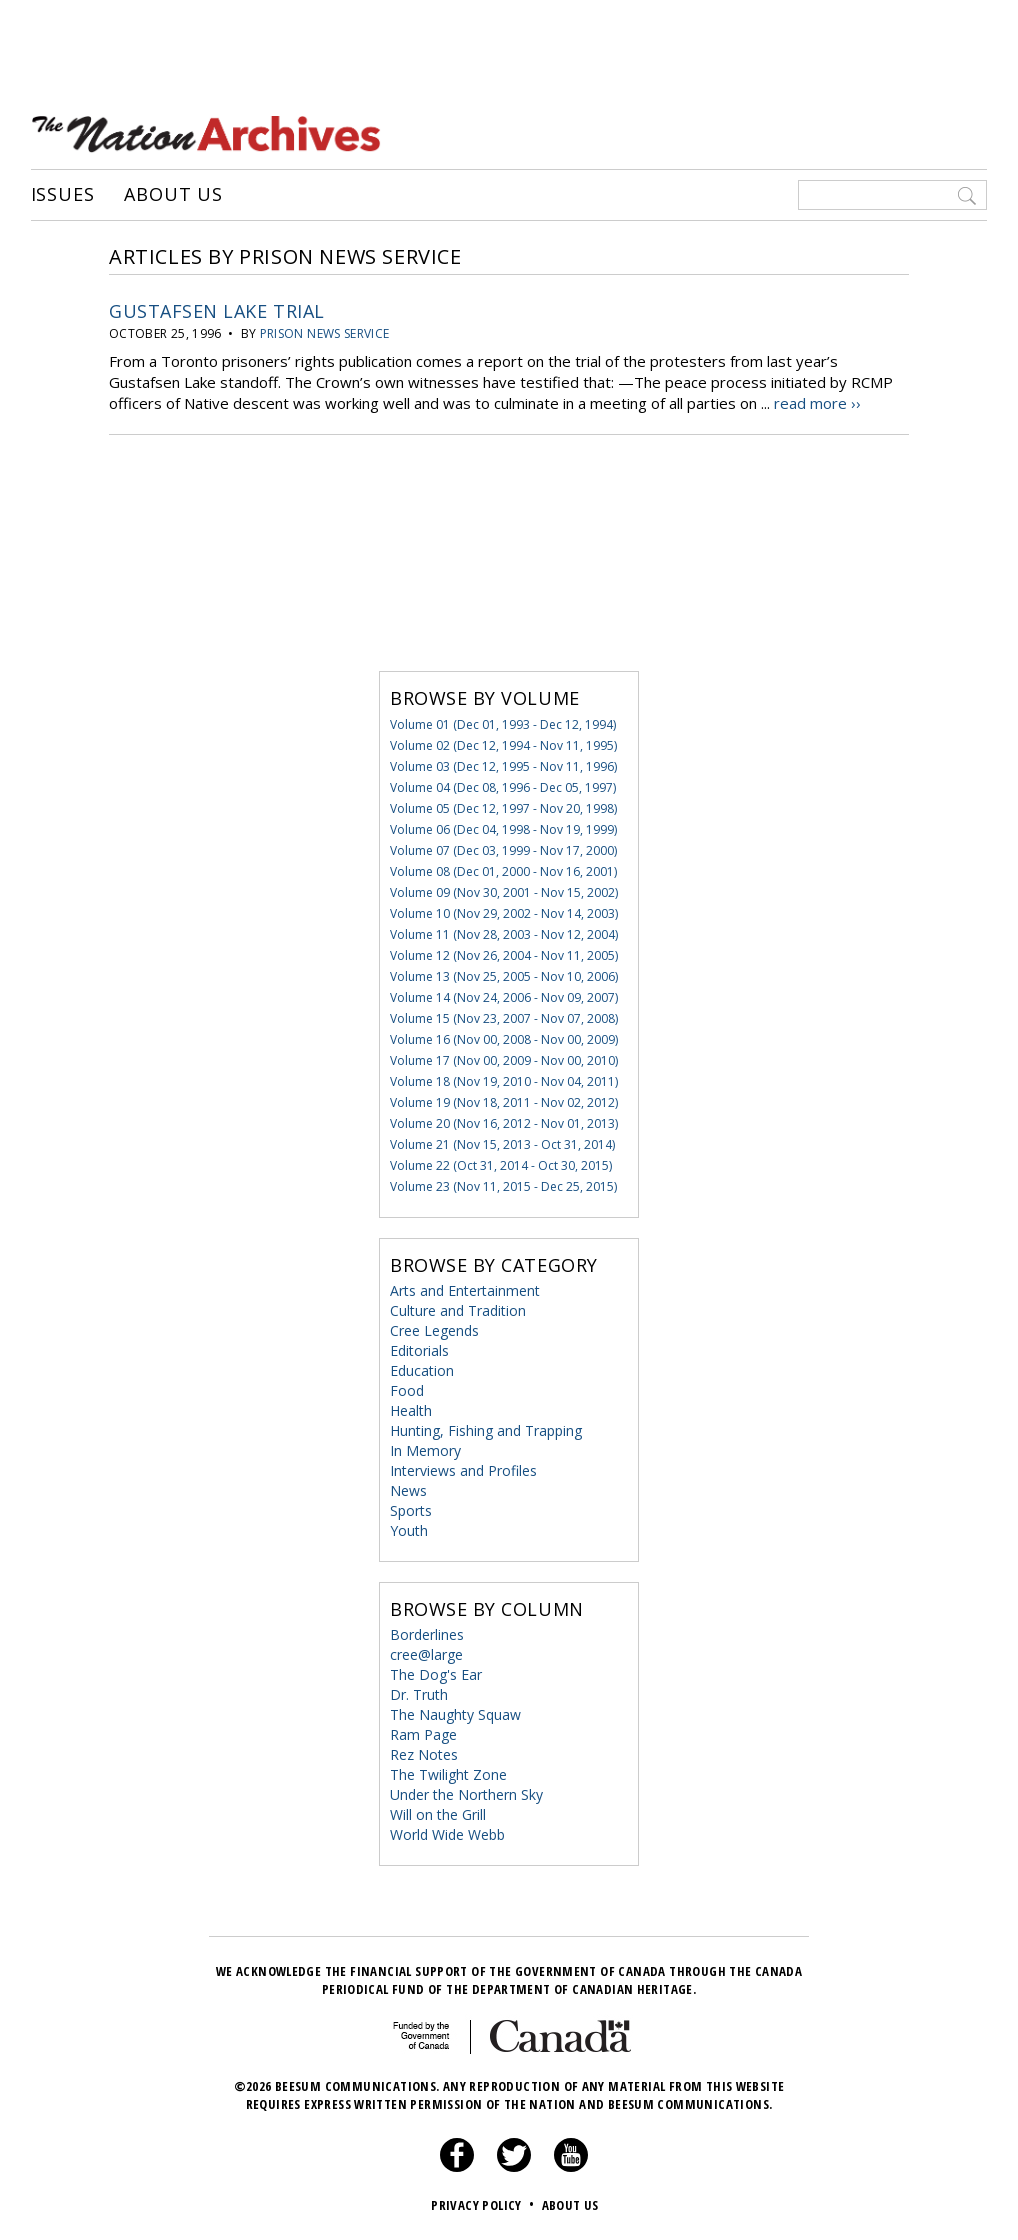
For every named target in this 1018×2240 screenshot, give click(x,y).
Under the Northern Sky (466, 1794)
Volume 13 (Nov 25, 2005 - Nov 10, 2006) (504, 976)
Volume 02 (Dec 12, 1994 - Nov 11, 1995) (503, 745)
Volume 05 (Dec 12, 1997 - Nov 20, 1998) (503, 808)
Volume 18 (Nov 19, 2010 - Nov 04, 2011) (504, 1081)
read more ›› (817, 403)
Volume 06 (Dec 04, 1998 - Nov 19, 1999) (503, 829)
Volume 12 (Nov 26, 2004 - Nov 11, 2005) (504, 955)
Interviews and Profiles (463, 1470)
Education (422, 1370)
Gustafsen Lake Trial (217, 311)
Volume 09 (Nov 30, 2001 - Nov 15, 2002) (504, 892)
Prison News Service (325, 333)
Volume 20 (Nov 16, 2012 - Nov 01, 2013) (504, 1123)
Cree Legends (434, 1330)
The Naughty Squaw (455, 1714)
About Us (173, 195)
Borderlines (427, 1634)
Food (407, 1390)
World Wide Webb (447, 1834)
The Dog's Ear (436, 1674)
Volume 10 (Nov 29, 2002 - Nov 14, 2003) (504, 913)
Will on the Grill (438, 1814)
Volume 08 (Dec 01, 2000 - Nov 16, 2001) (503, 871)
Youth (409, 1530)
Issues (63, 195)
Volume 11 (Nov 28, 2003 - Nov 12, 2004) (504, 934)
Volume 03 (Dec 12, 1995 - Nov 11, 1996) (503, 766)
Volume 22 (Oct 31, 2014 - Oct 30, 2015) (501, 1165)
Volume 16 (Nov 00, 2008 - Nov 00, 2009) (504, 1039)
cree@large (426, 1654)
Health (411, 1410)
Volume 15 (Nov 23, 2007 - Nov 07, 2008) (504, 1018)
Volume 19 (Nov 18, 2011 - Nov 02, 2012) (504, 1102)
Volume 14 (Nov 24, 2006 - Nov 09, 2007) (504, 997)
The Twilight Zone (448, 1774)
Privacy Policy (484, 2205)
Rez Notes (424, 1754)
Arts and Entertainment (465, 1290)
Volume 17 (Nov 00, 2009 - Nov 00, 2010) (504, 1060)
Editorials (419, 1350)
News (408, 1490)
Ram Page (423, 1734)
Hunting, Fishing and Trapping (486, 1430)
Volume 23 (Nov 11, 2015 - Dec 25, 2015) (503, 1186)
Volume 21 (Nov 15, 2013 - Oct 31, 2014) (502, 1144)
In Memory (425, 1450)
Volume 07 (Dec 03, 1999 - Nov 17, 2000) (503, 850)
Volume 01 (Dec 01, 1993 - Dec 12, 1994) (503, 724)
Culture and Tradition (458, 1310)
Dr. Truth (419, 1694)
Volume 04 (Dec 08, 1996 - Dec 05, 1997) (503, 787)
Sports (411, 1510)
